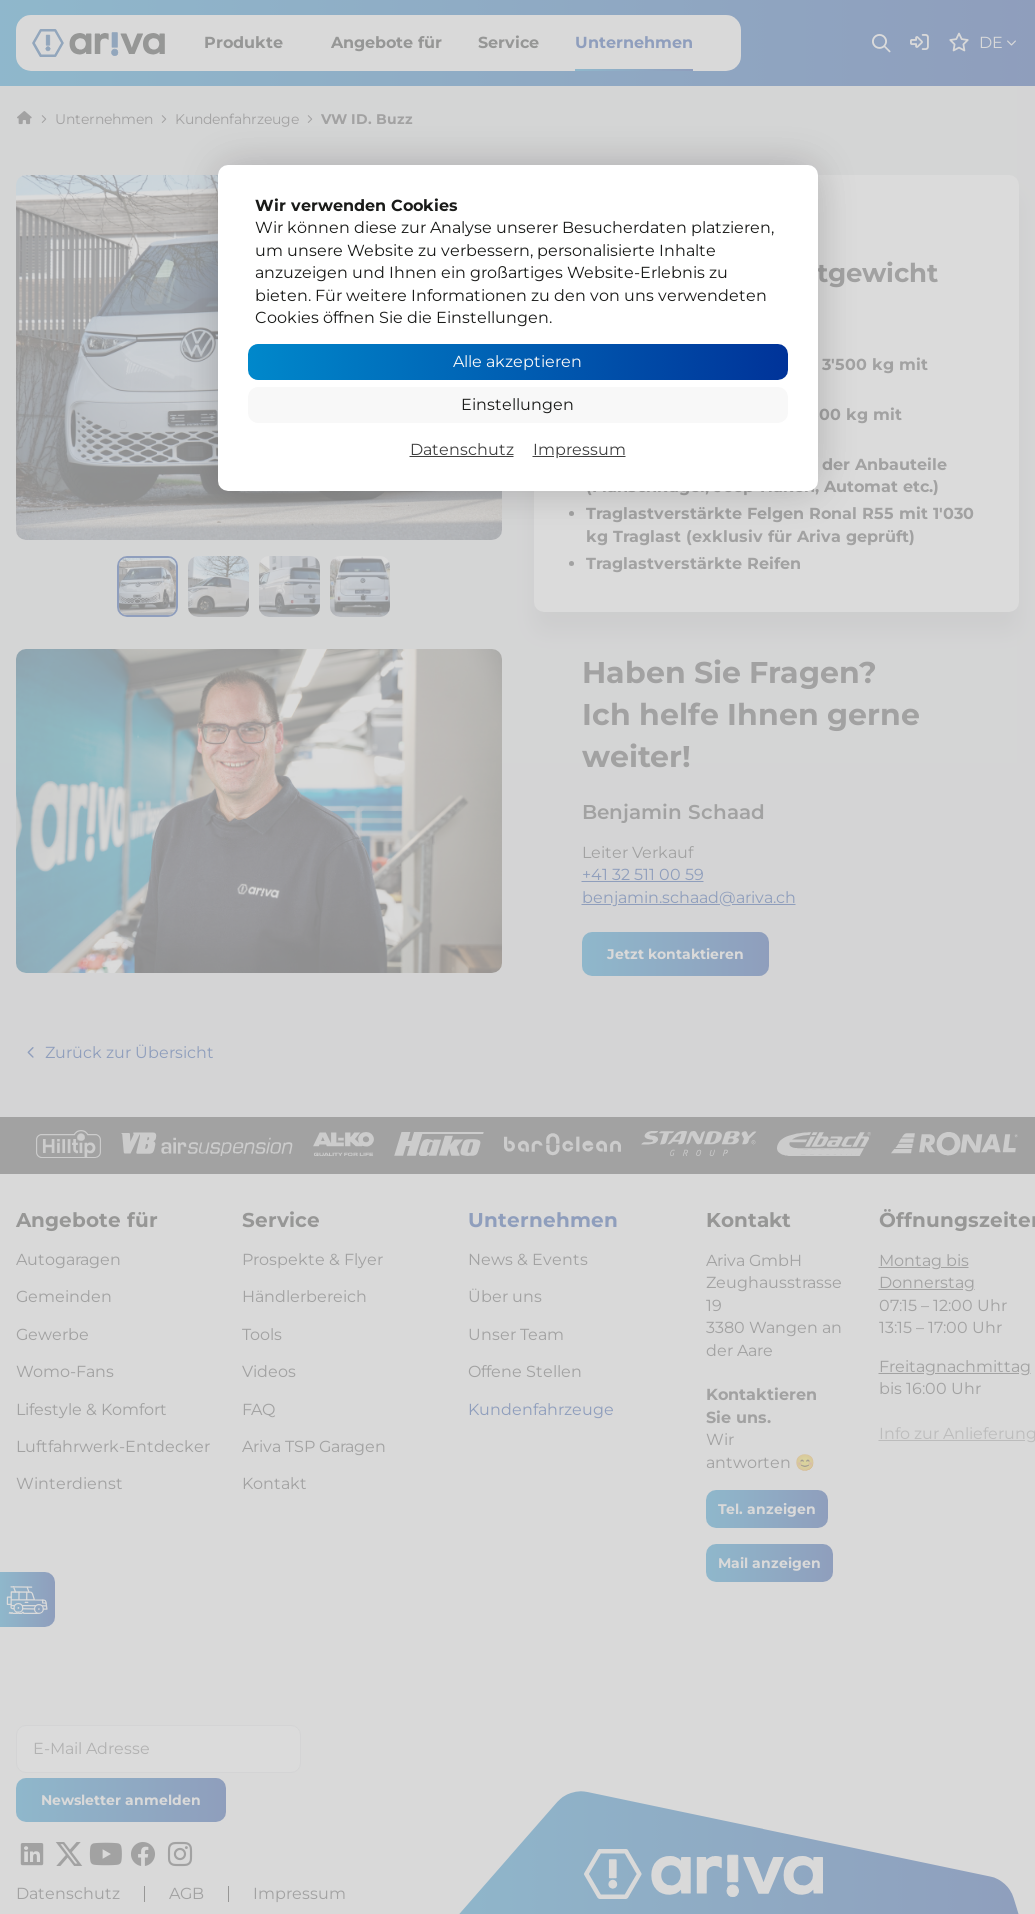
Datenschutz (462, 449)
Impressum (579, 449)
